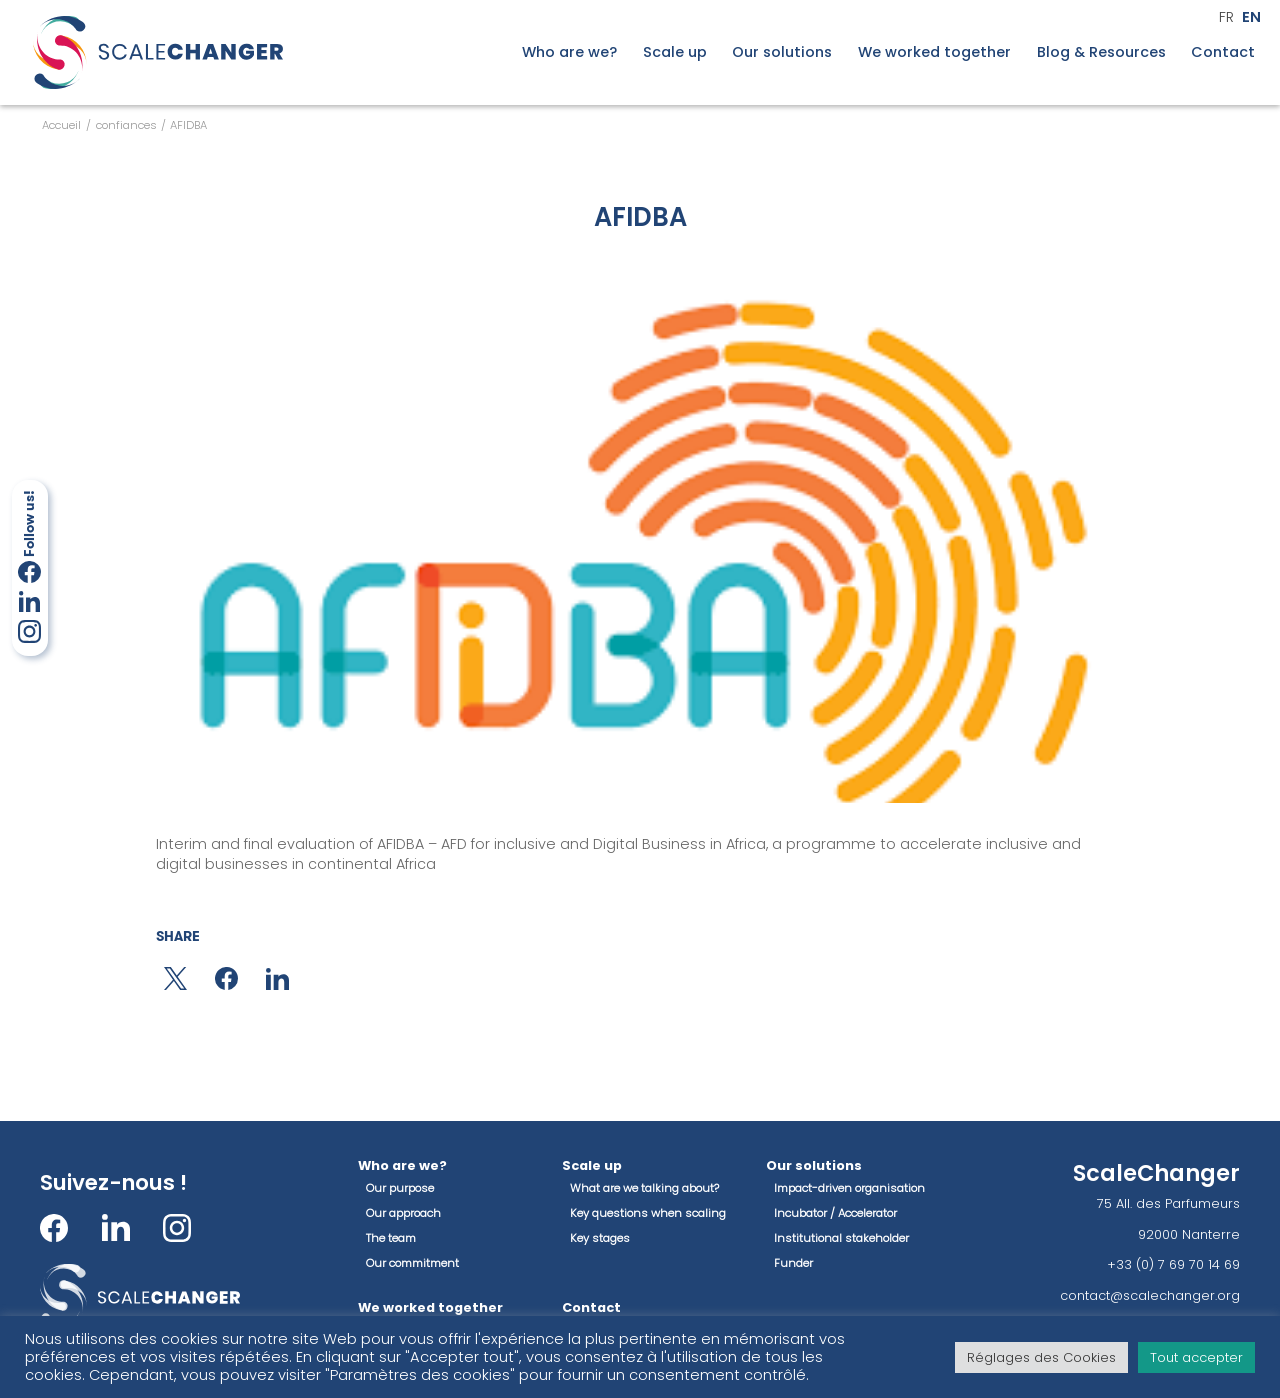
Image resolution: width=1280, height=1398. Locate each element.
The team (391, 1238)
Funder (793, 1263)
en (1251, 17)
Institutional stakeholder (841, 1238)
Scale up (675, 52)
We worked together (934, 52)
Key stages (600, 1238)
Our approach (403, 1213)
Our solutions (782, 52)
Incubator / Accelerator (835, 1213)
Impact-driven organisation (849, 1188)
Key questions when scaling (648, 1213)
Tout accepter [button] (1196, 1357)
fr (1226, 17)
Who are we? (569, 52)
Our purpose (400, 1188)
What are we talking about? (644, 1188)
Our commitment (412, 1263)
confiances (126, 125)
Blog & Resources (1101, 52)
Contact (1223, 52)
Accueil (61, 125)
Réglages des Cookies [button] (1041, 1357)
